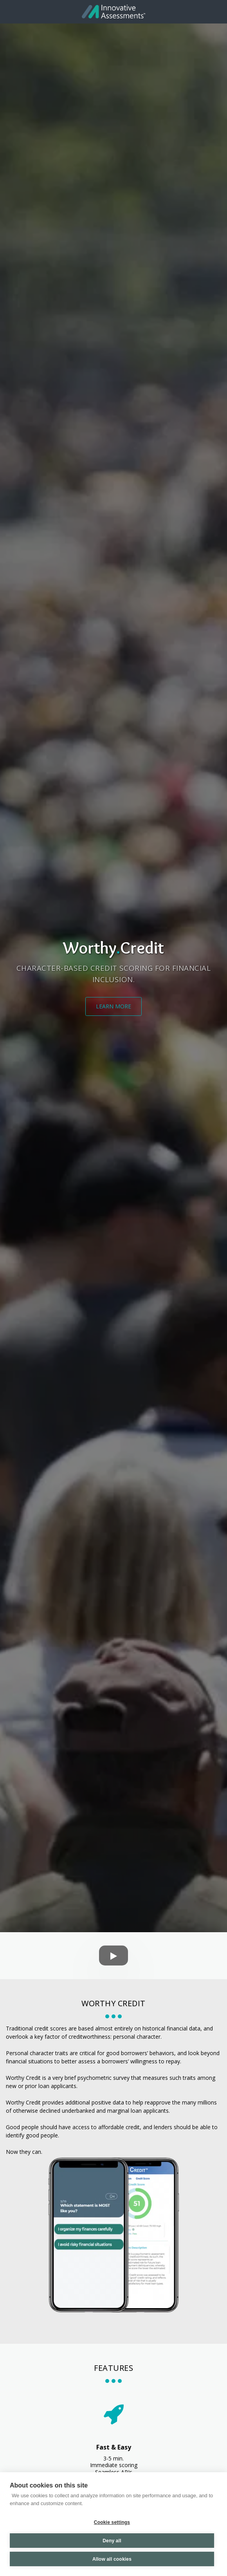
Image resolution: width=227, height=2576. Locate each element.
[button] (8, 11)
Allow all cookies (112, 2559)
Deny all (112, 2540)
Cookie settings (112, 2522)
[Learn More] (113, 1006)
